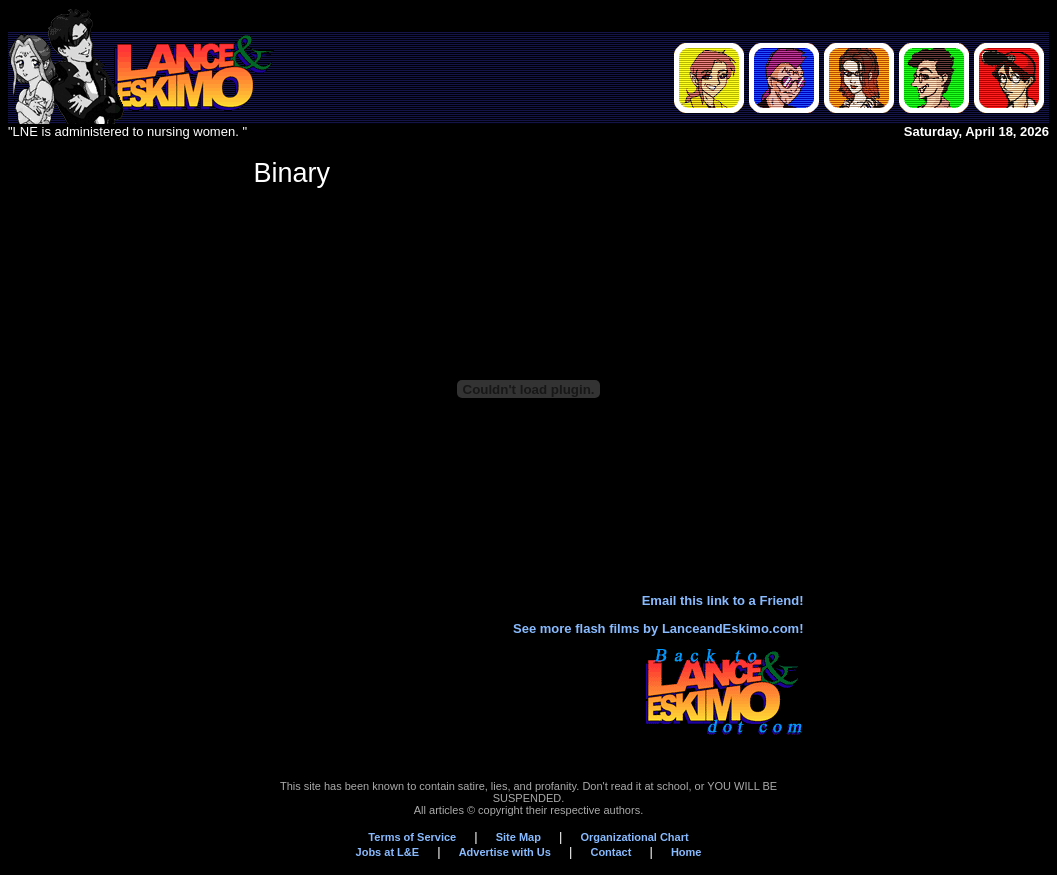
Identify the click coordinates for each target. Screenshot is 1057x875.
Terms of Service (412, 837)
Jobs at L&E (388, 852)
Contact (610, 852)
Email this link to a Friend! (723, 600)
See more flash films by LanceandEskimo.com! (658, 628)
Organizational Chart (634, 837)
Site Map (518, 837)
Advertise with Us (505, 852)
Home (686, 852)
